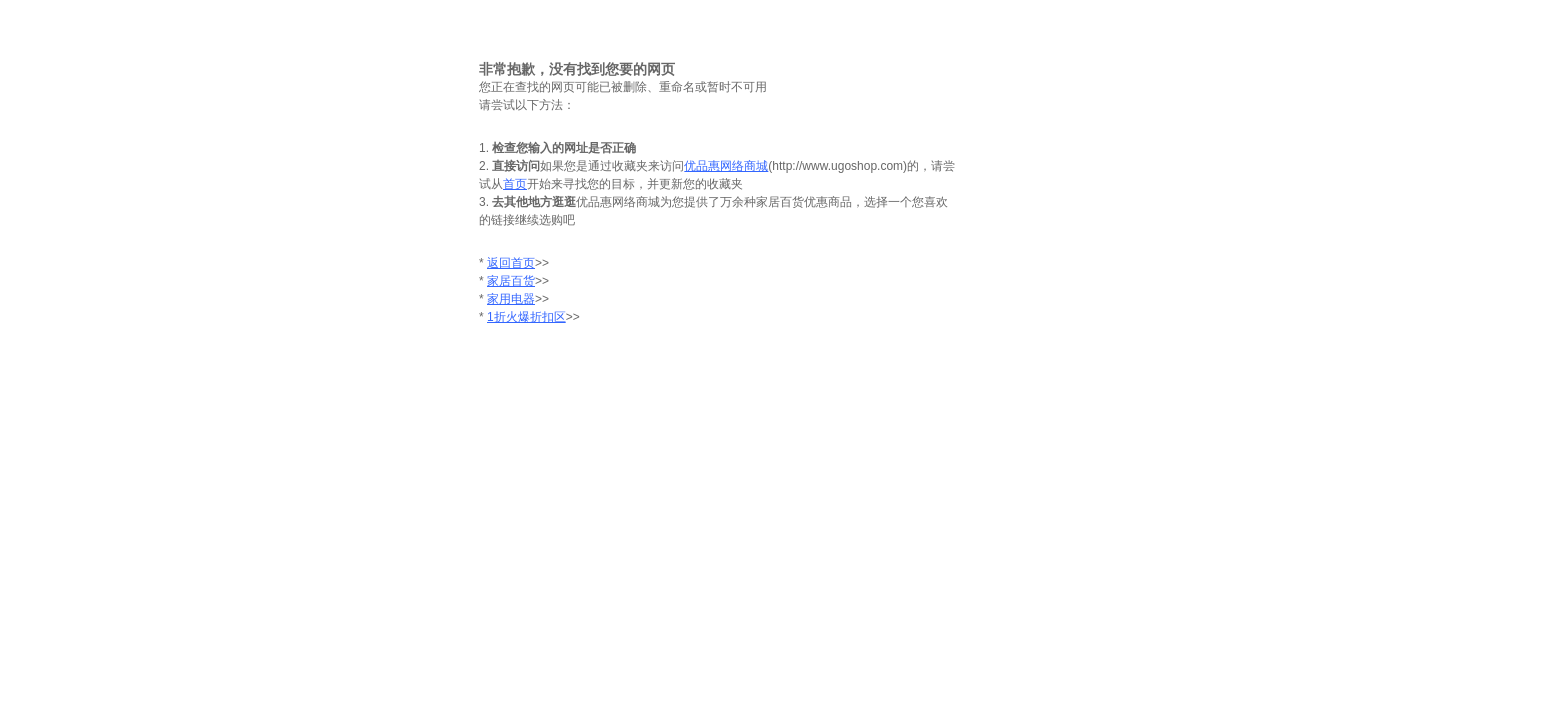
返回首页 (511, 263)
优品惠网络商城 (726, 166)
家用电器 (511, 299)
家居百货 (511, 281)
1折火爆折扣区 (526, 317)
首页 (515, 184)
